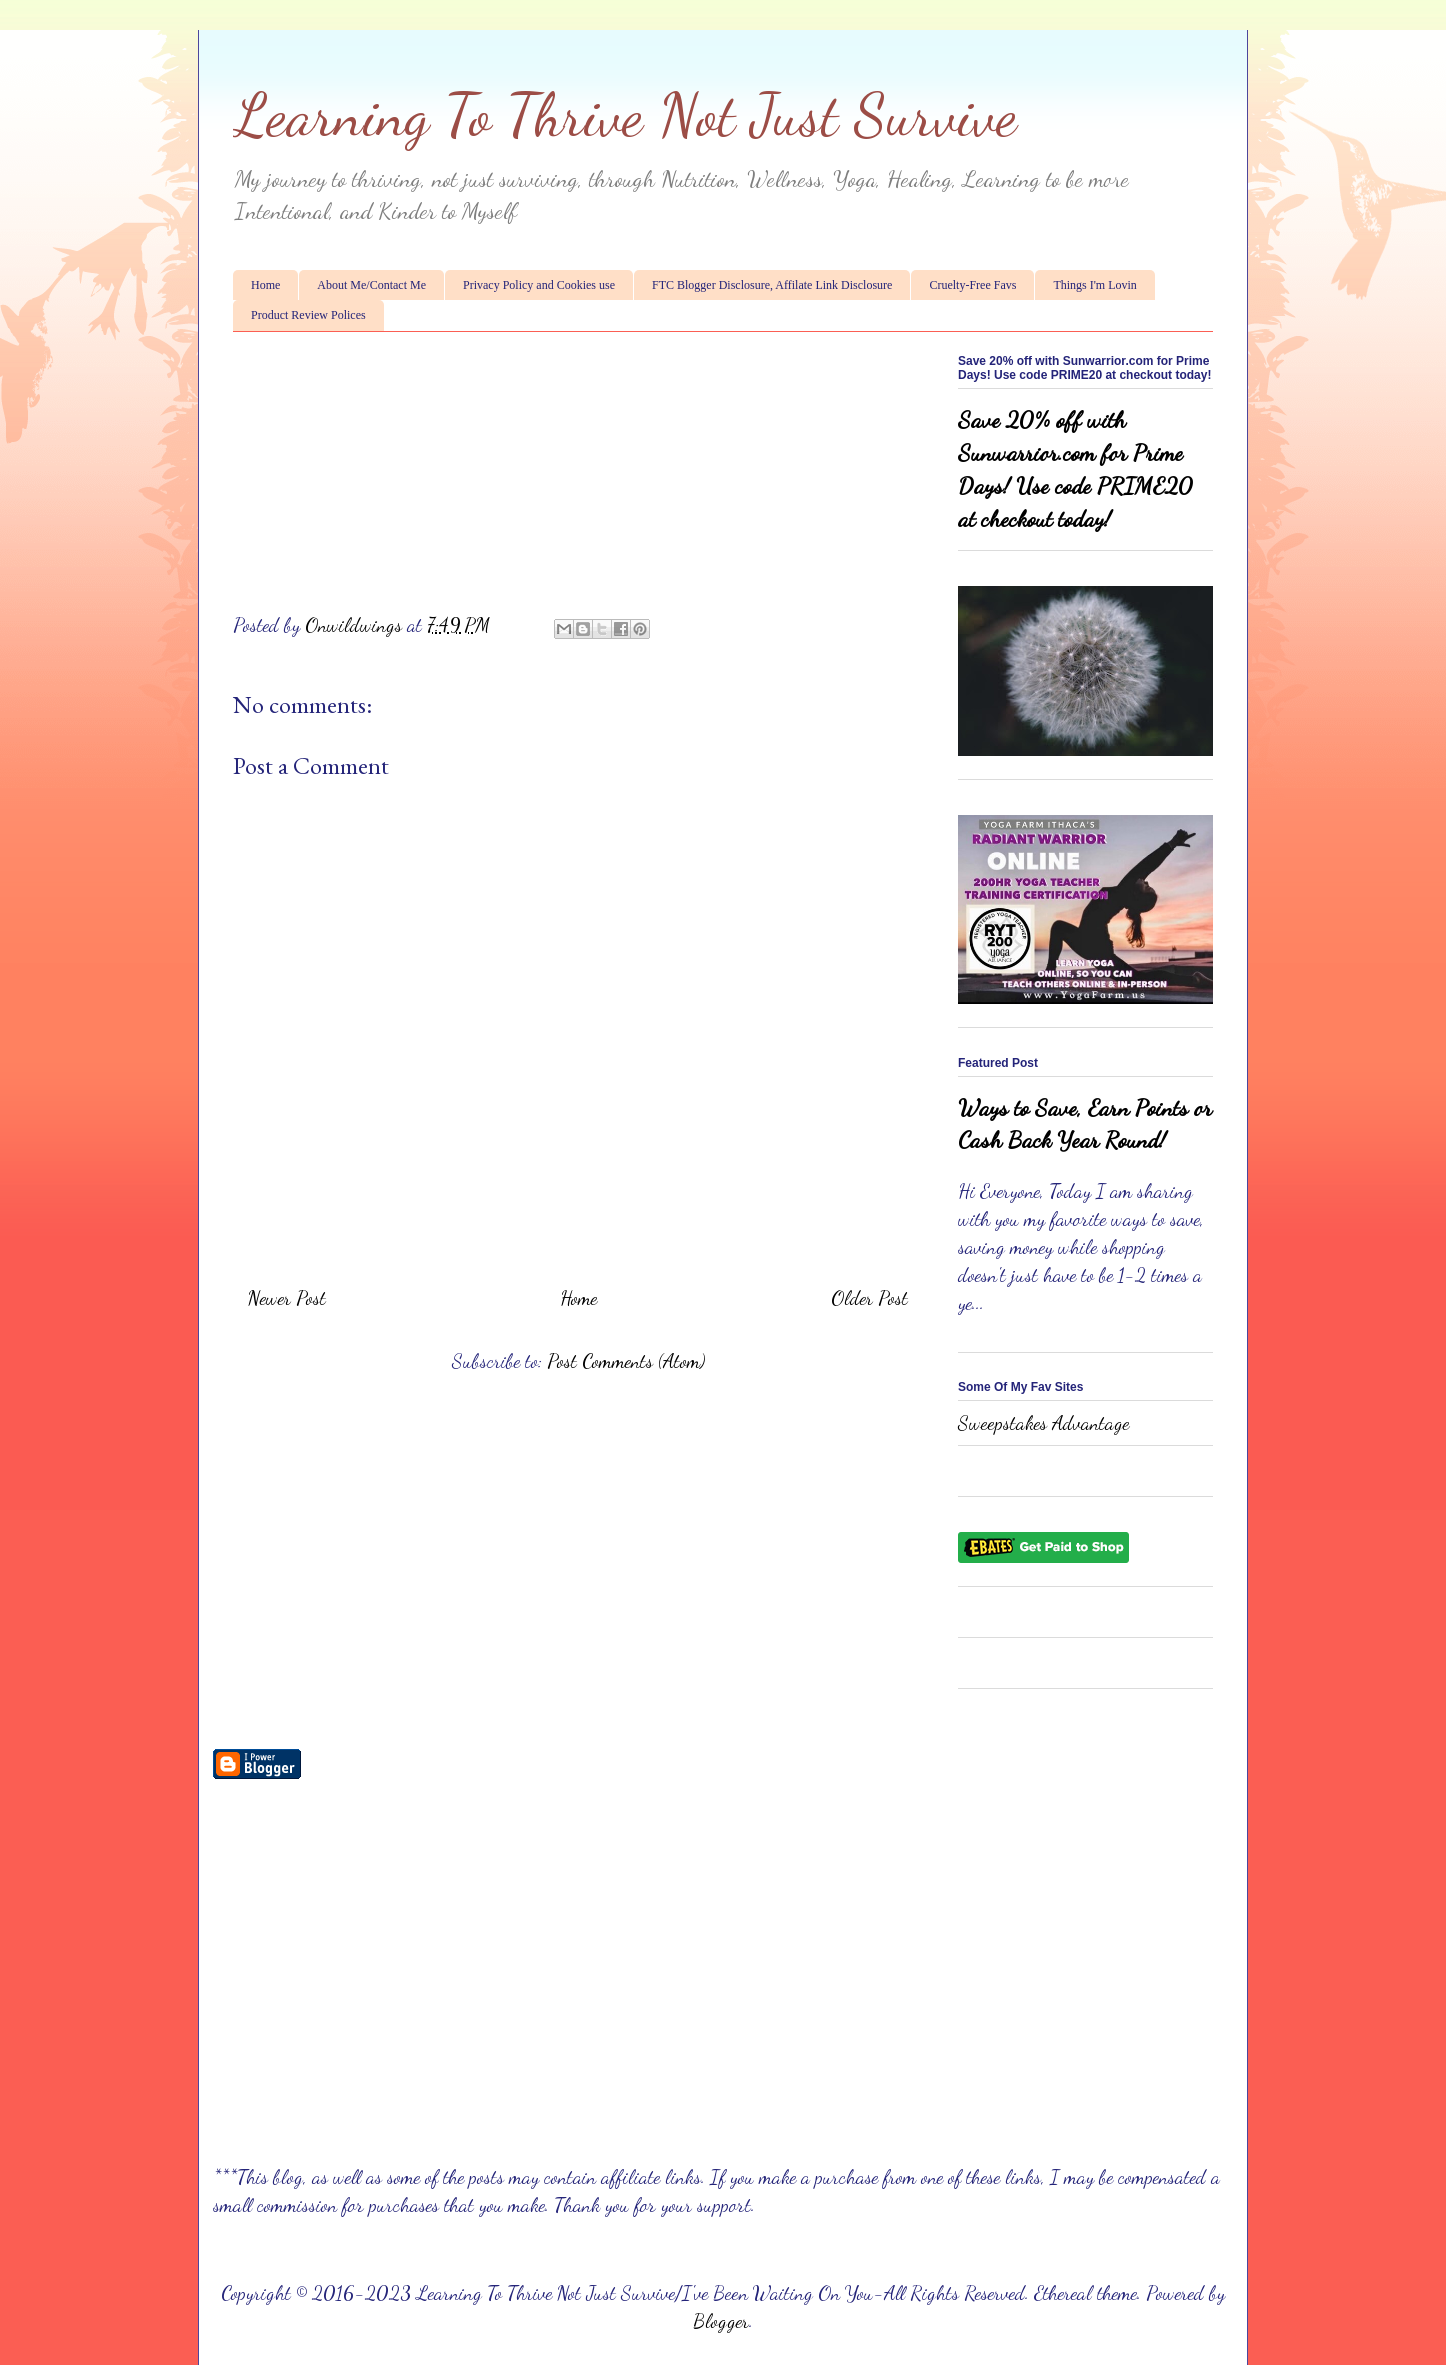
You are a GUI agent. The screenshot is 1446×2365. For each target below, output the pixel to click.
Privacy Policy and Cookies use (539, 285)
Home (265, 285)
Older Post (869, 1298)
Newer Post (287, 1298)
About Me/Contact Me (371, 285)
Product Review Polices (308, 315)
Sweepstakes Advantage (1043, 1423)
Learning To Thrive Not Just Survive (625, 115)
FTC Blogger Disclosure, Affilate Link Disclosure (772, 285)
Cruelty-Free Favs (972, 285)
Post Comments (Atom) (626, 1361)
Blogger (721, 2321)
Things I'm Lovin (1095, 285)
